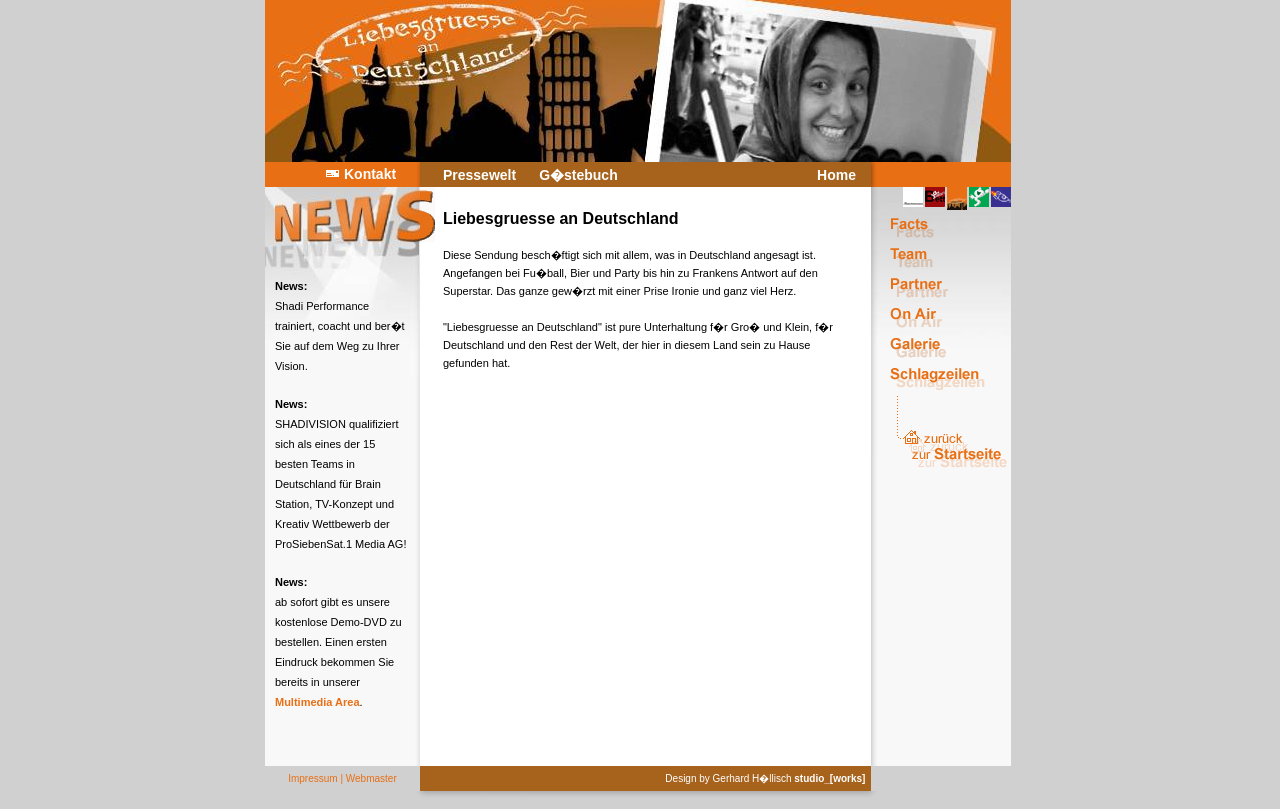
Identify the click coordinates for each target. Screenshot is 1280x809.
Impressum (312, 778)
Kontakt (370, 174)
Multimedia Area (317, 702)
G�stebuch (578, 175)
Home (836, 175)
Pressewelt (479, 175)
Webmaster (371, 778)
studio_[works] (829, 778)
